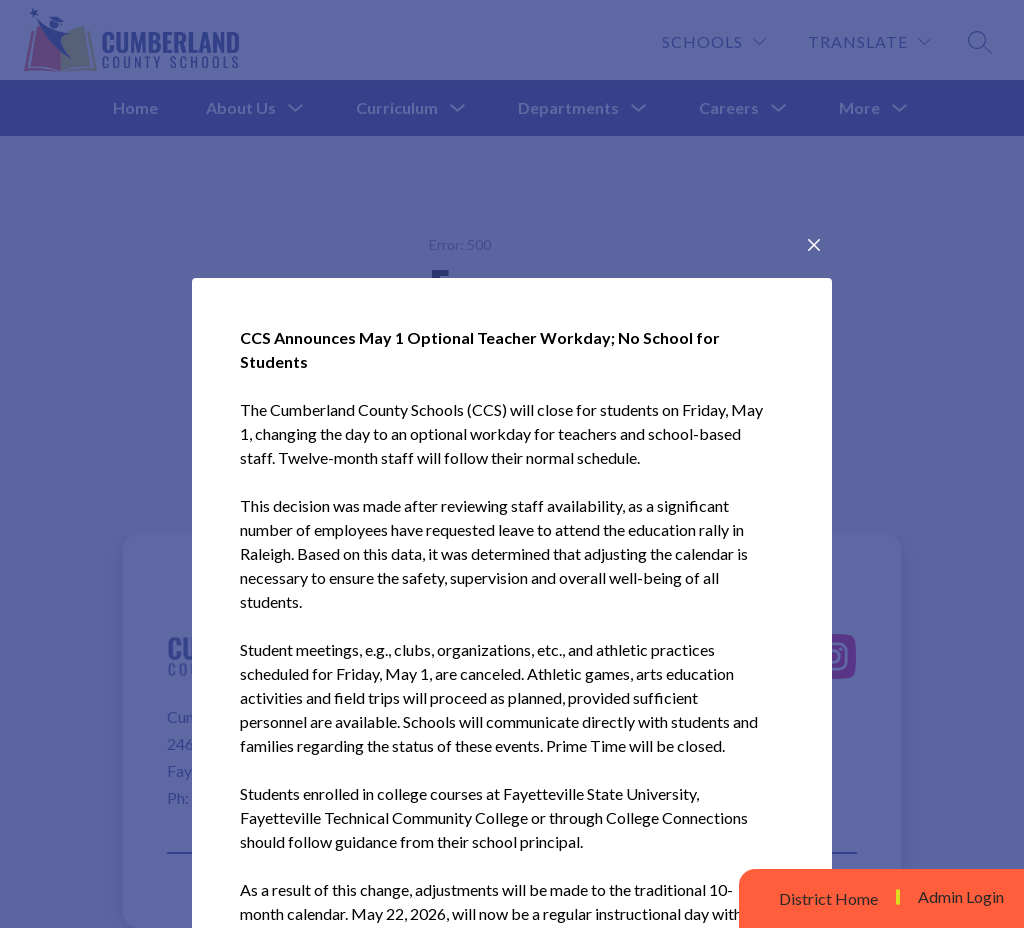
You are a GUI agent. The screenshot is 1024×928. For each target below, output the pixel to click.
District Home (828, 898)
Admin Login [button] (961, 897)
